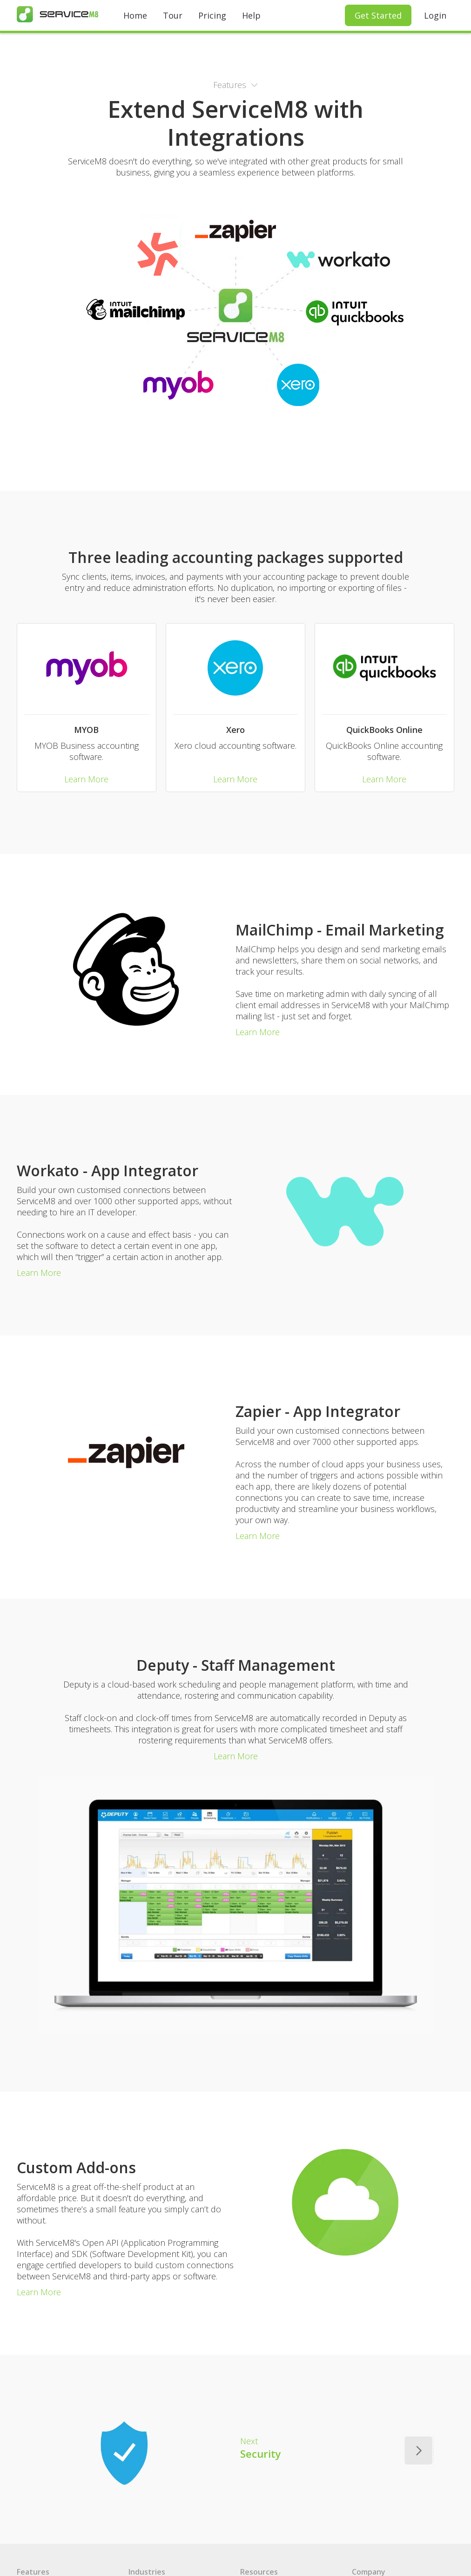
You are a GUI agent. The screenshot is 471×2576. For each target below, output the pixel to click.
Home (135, 15)
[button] (235, 85)
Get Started (378, 15)
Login (435, 15)
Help (251, 15)
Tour (172, 15)
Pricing (212, 15)
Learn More (86, 779)
